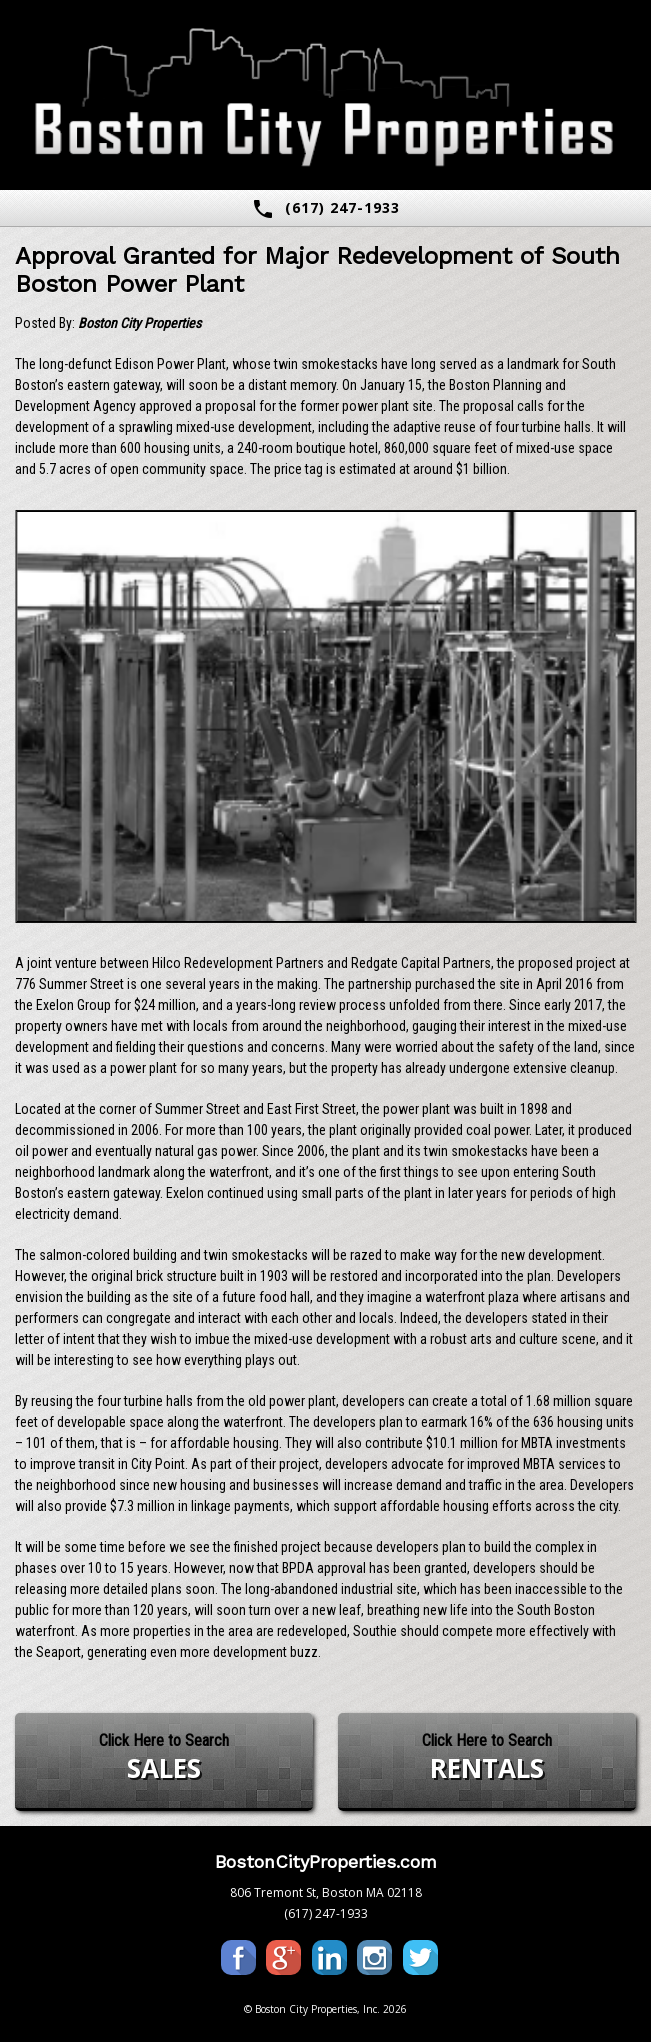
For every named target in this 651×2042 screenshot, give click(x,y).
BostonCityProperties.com (326, 1861)
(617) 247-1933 (325, 209)
